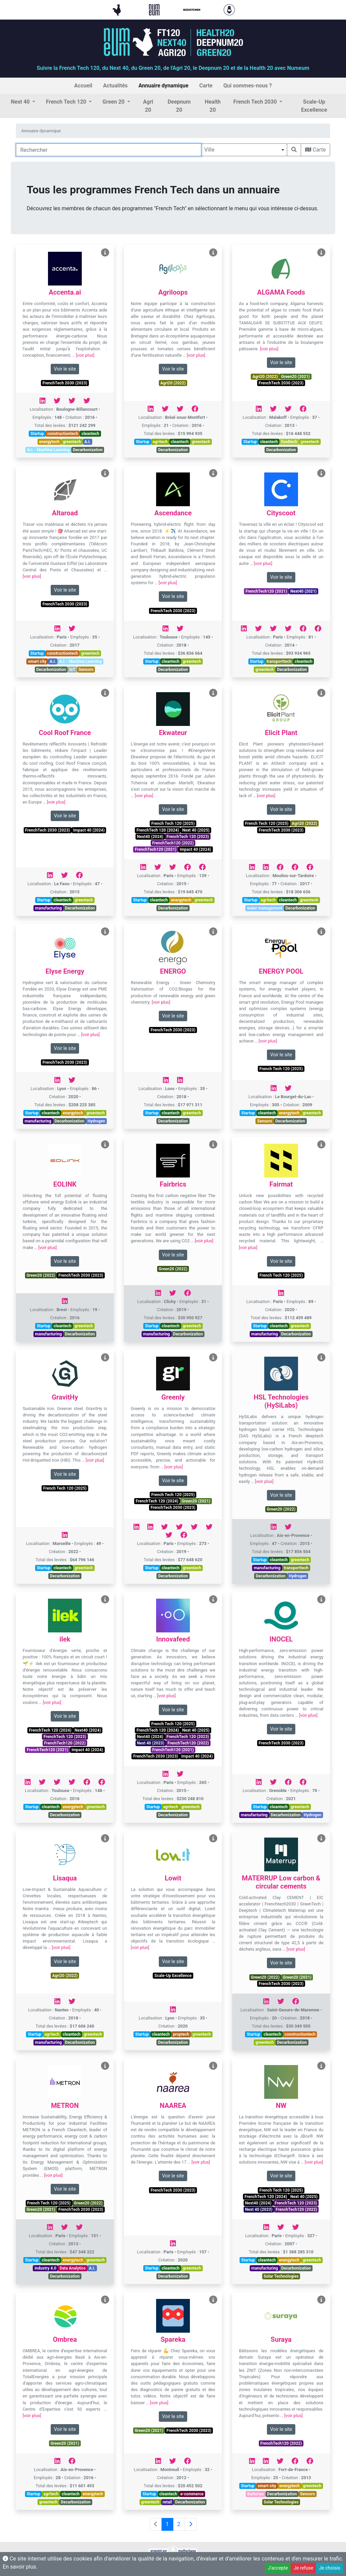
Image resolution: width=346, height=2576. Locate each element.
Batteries (255, 2494)
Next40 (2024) (150, 836)
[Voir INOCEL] (321, 1599)
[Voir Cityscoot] (321, 473)
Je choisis (329, 2568)
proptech (181, 2034)
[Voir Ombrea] (105, 2300)
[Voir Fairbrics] (213, 1144)
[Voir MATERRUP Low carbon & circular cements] (321, 1838)
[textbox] (244, 150)
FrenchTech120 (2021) (266, 591)
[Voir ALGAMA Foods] (321, 253)
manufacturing (48, 908)
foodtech (289, 441)
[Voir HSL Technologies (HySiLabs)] (321, 1357)
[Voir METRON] (105, 2066)
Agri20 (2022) (173, 383)
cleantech (90, 433)
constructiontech (62, 433)
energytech (49, 441)
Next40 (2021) (303, 591)
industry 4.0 (45, 2268)
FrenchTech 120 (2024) (158, 830)
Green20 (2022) (40, 1275)
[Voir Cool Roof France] (105, 693)
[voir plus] (85, 355)
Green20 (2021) (295, 376)
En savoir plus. (20, 2567)
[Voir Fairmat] (321, 1144)
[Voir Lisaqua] (105, 1838)
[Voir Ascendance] (213, 473)
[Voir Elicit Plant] (321, 693)
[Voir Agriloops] (213, 253)
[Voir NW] (321, 2066)
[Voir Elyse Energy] (105, 932)
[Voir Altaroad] (105, 473)
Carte (315, 149)
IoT (72, 669)
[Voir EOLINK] (105, 1144)
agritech (160, 441)
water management (264, 908)
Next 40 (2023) (150, 1743)
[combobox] (244, 149)
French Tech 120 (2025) (173, 823)
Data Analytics (72, 2268)
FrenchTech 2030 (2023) (65, 383)
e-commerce (192, 2494)
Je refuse (303, 2568)
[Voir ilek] (105, 1599)
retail (167, 2502)
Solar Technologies (281, 2276)
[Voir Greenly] (213, 1357)
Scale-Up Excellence (173, 1975)
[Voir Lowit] (213, 1838)
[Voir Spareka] (213, 2300)
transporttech (279, 661)
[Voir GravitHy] (105, 1357)
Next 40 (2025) (195, 830)
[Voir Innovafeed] (213, 1599)
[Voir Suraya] (321, 2300)
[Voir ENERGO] (213, 932)
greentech (72, 441)
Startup (37, 433)
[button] (23, 102)
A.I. (87, 441)
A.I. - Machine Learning (48, 450)
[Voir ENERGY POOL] (321, 932)
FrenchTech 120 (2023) (188, 836)
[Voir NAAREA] (213, 2066)
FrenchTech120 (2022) (173, 843)
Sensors (85, 669)
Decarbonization (88, 450)
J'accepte (278, 2568)
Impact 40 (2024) (89, 830)
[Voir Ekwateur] (213, 693)
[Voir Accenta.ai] (105, 253)
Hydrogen (96, 1121)
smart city (37, 661)
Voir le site (65, 369)
